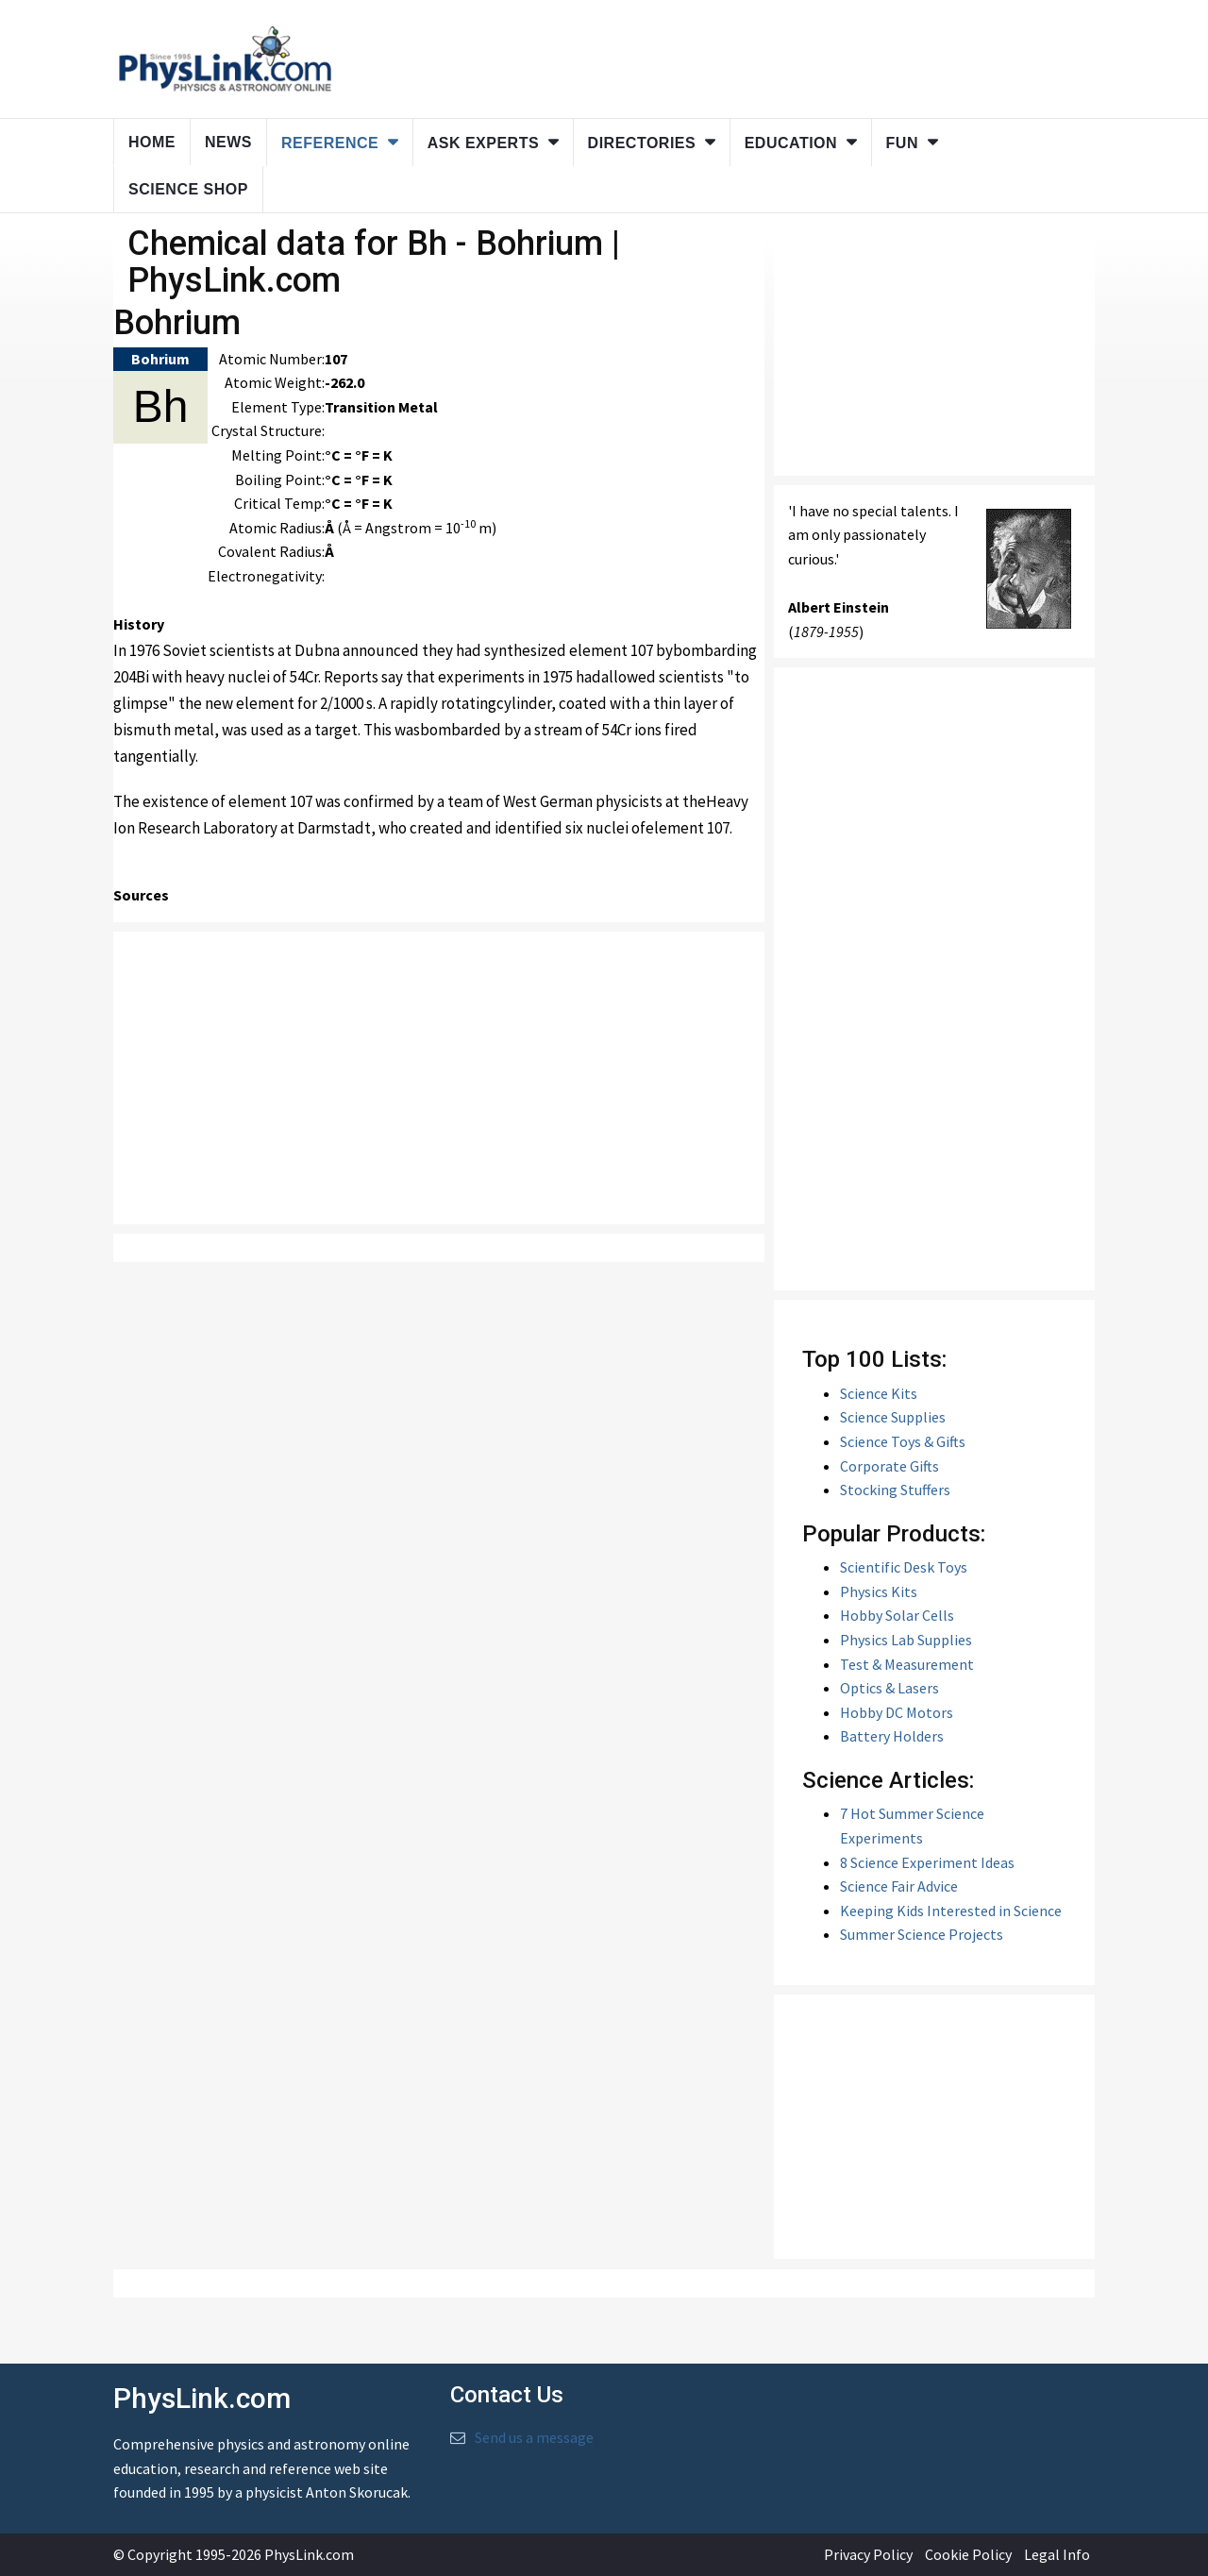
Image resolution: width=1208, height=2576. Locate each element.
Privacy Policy (868, 2554)
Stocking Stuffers (895, 1489)
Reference (329, 143)
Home (152, 142)
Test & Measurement (907, 1664)
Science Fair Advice (899, 1886)
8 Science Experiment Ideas (927, 1862)
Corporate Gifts (889, 1465)
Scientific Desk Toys (903, 1566)
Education (791, 143)
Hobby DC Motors (896, 1712)
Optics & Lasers (889, 1687)
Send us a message (534, 2437)
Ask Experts (483, 143)
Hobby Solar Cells (897, 1615)
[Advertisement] (438, 1078)
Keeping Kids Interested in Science (951, 1910)
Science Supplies (893, 1416)
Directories (642, 143)
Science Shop (188, 189)
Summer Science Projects (921, 1934)
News (228, 142)
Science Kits (878, 1393)
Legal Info (1057, 2554)
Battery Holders (892, 1735)
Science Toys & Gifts (902, 1441)
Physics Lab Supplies (906, 1639)
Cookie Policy (968, 2554)
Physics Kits (878, 1591)
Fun (902, 143)
